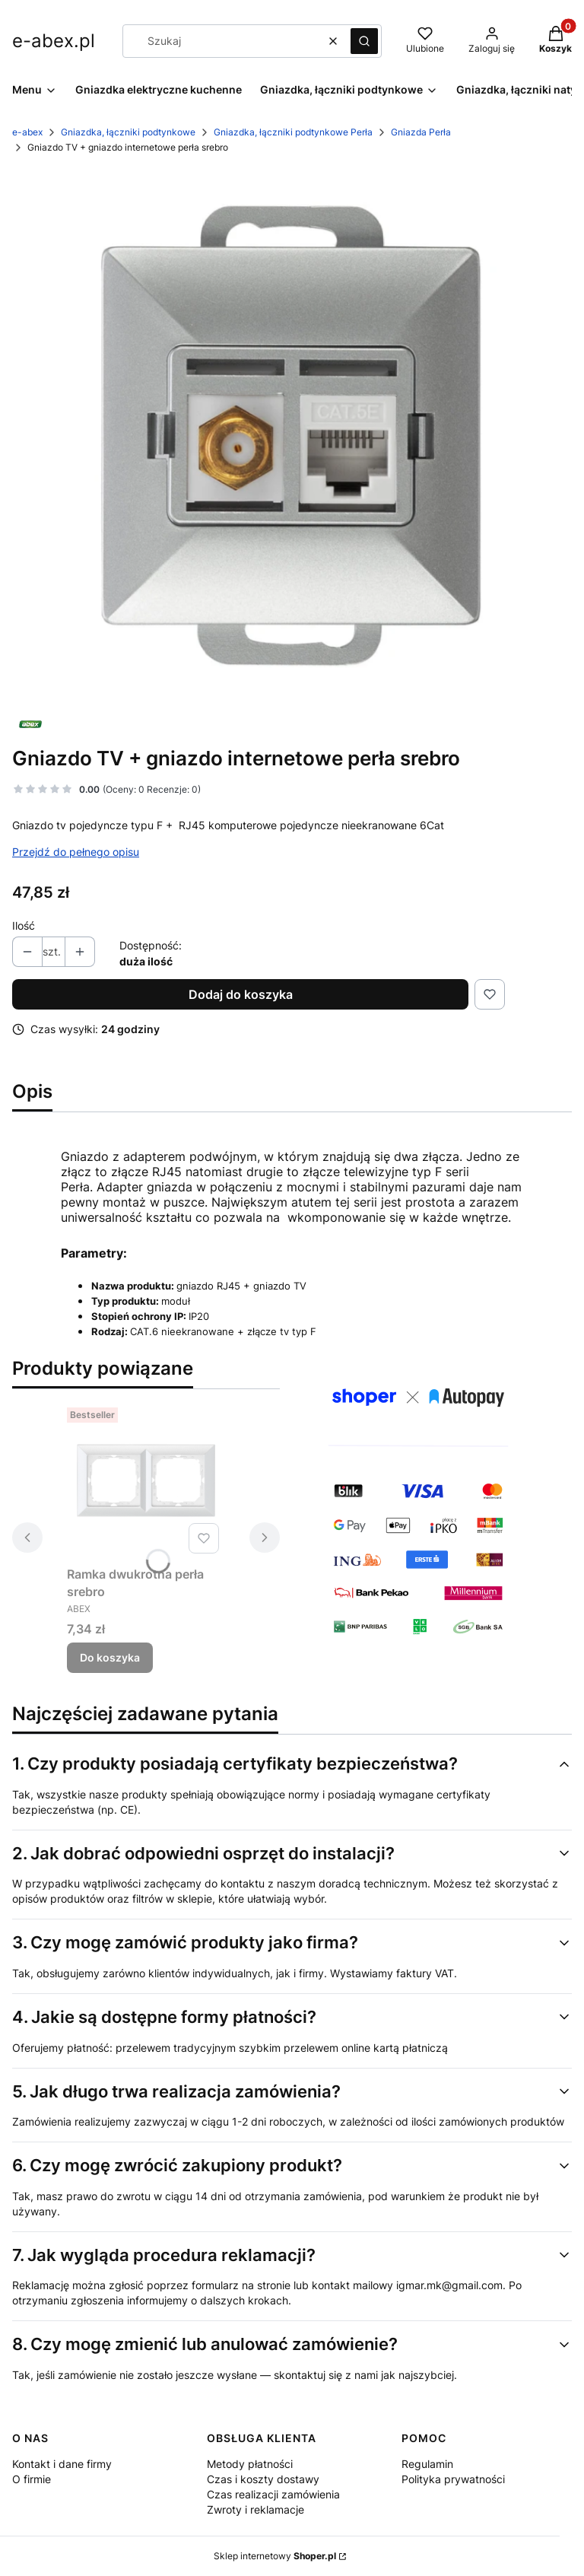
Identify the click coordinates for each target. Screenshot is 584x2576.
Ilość (23, 925)
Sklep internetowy (275, 2556)
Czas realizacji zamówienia (273, 2494)
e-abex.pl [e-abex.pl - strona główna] (53, 41)
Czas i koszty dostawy (263, 2479)
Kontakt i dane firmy (62, 2463)
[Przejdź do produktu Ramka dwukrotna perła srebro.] (146, 1480)
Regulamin (427, 2463)
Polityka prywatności (453, 2479)
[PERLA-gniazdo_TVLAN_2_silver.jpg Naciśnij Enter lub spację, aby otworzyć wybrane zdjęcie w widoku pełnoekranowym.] (292, 435)
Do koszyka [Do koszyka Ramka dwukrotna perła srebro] (110, 1657)
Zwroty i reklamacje (255, 2509)
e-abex (27, 132)
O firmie (31, 2479)
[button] (364, 41)
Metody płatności (250, 2463)
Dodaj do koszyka (241, 994)
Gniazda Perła (421, 132)
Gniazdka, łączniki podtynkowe (128, 132)
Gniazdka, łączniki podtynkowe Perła (293, 132)
